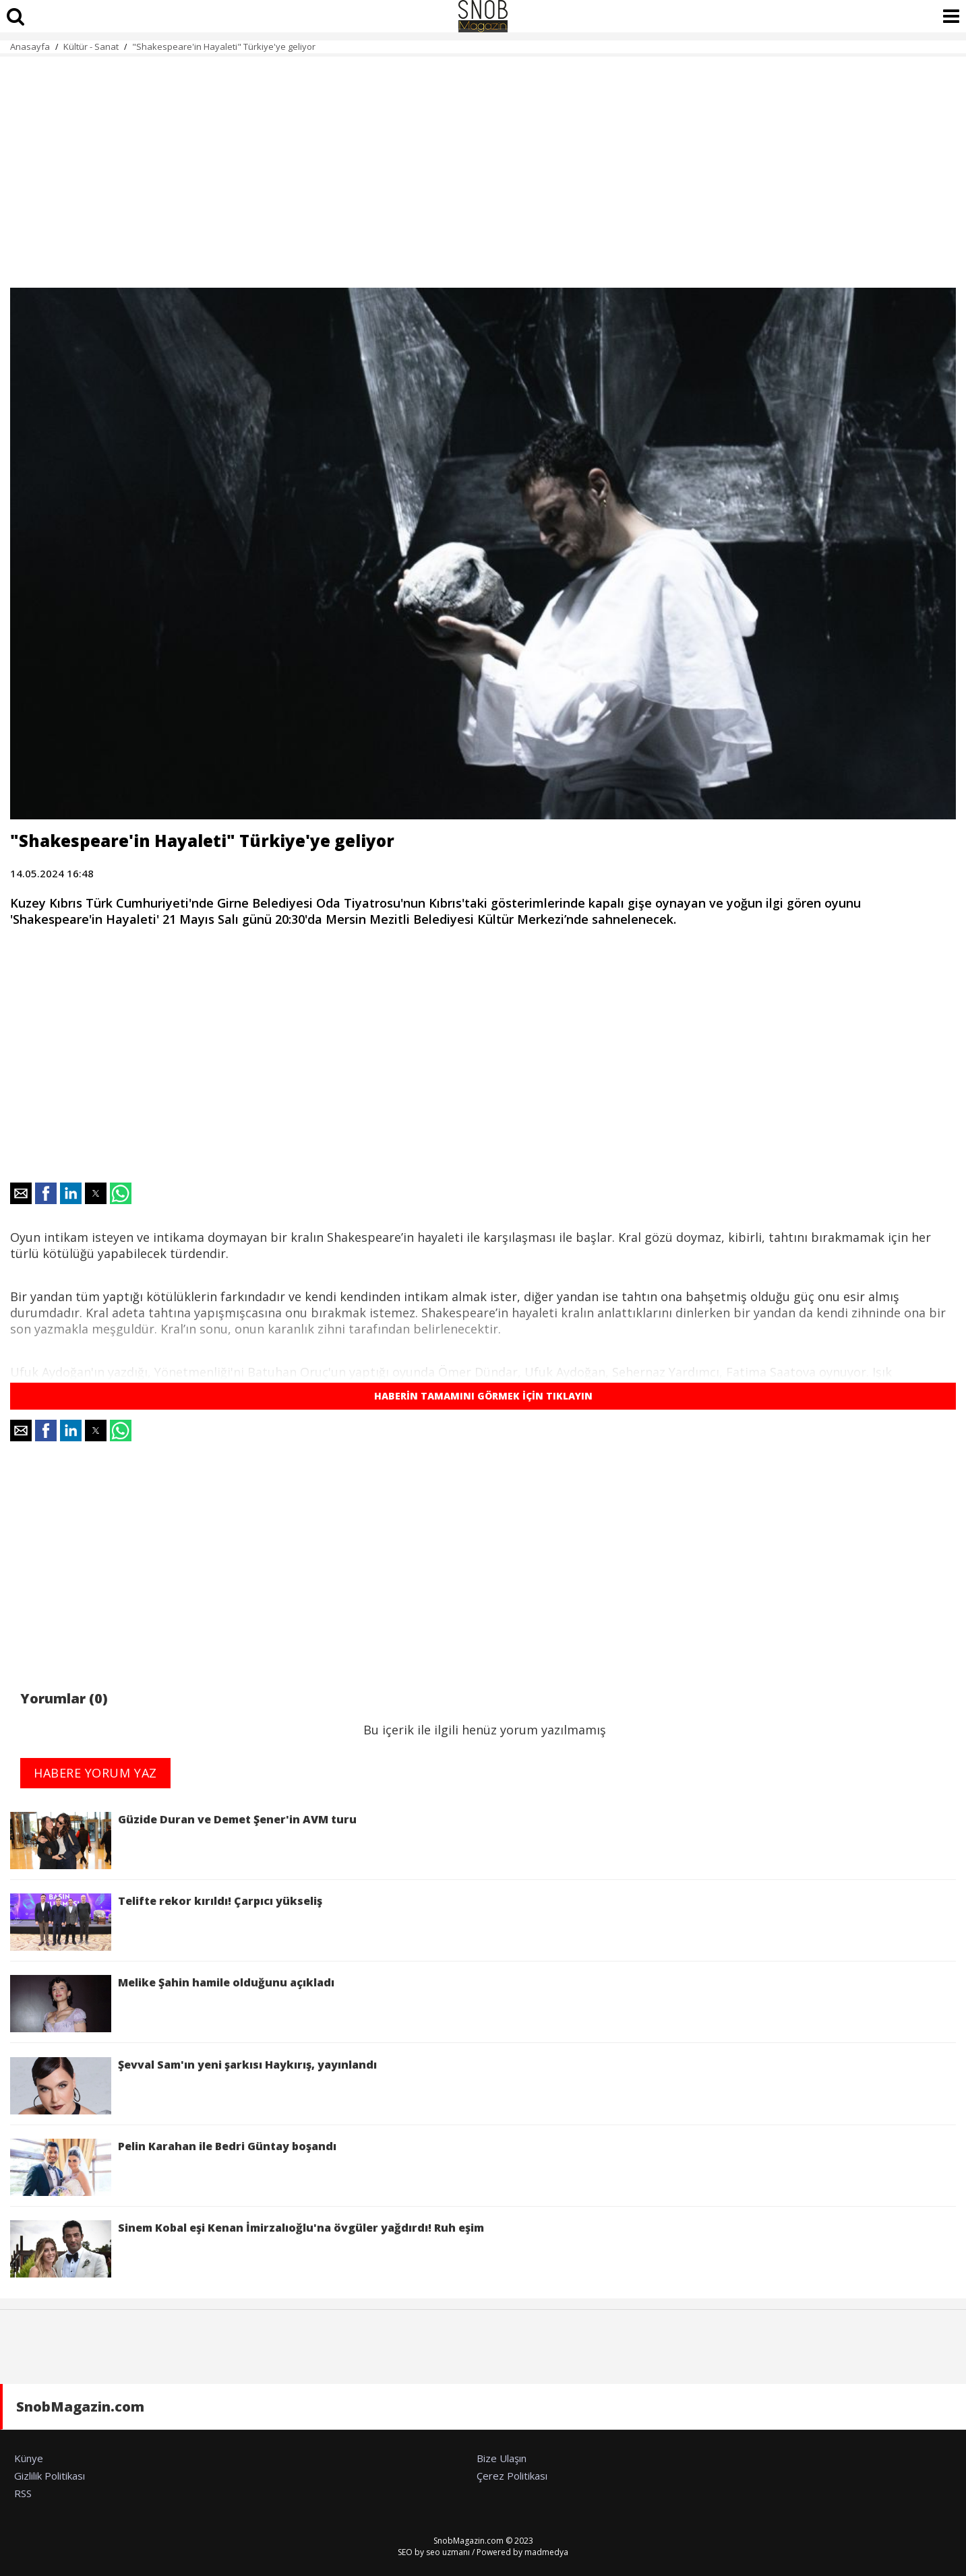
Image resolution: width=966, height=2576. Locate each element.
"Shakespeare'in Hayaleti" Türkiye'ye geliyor (225, 46)
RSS (23, 2493)
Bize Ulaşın (501, 2458)
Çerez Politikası (512, 2475)
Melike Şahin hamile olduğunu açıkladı (172, 2003)
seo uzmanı (448, 2552)
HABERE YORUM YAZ (95, 1773)
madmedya (546, 2552)
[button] (21, 1193)
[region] (483, 164)
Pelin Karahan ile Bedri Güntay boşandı (173, 2167)
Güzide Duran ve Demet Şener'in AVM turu (183, 1840)
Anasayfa (30, 46)
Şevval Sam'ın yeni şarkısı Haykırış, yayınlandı (193, 2085)
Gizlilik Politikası (49, 2475)
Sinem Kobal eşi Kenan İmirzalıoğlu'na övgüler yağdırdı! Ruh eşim (247, 2248)
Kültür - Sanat (91, 46)
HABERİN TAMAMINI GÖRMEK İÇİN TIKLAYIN (483, 1395)
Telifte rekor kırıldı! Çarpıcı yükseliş (166, 1922)
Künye (28, 2458)
